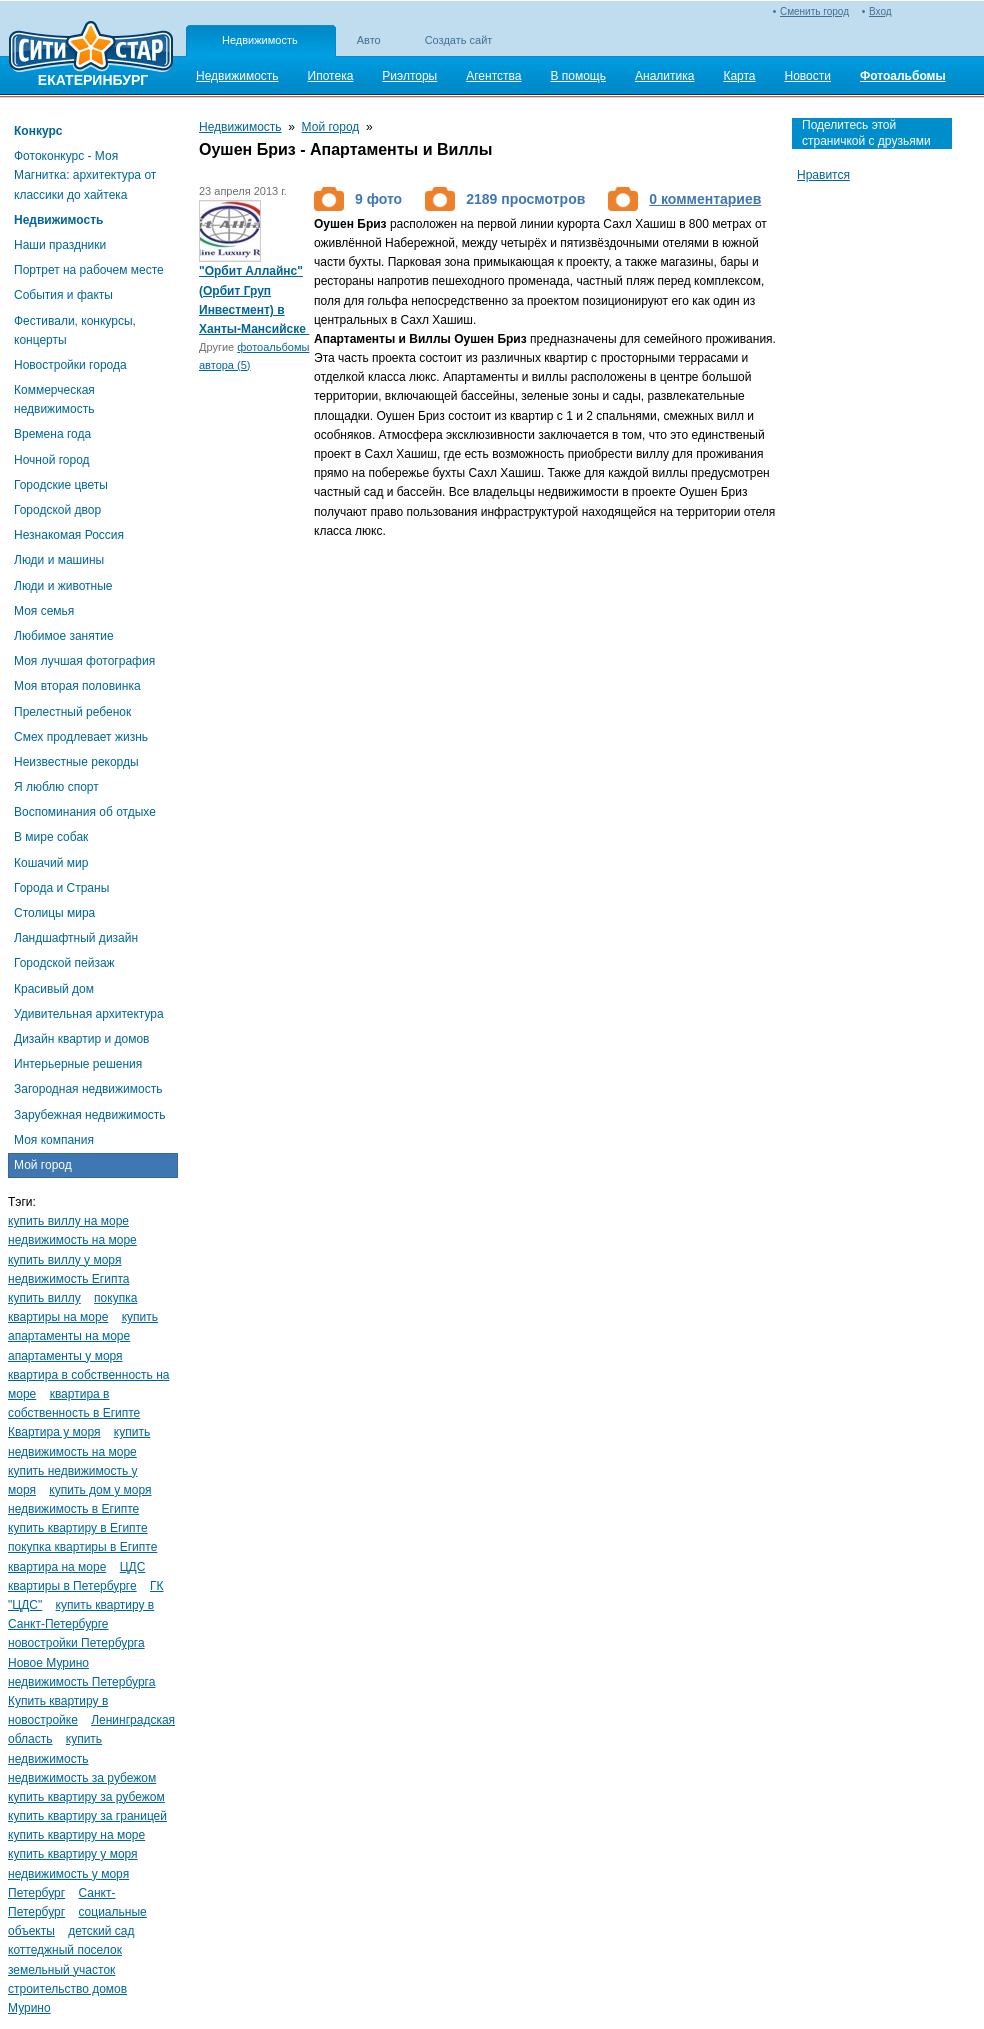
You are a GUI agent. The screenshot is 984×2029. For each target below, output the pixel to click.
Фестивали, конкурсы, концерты (75, 330)
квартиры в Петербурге (72, 1586)
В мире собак (51, 837)
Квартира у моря (54, 1432)
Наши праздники (60, 245)
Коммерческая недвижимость (54, 399)
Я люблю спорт (56, 787)
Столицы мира (54, 913)
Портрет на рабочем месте (89, 270)
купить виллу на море (68, 1221)
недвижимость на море (72, 1240)
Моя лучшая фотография (84, 661)
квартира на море (57, 1567)
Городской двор (57, 510)
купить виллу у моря (64, 1260)
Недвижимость (260, 40)
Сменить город (814, 11)
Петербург (36, 1893)
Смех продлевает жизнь (81, 737)
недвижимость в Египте (73, 1509)
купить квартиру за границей (87, 1816)
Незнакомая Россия (69, 535)
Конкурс (38, 131)
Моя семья (44, 611)
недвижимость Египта (68, 1279)
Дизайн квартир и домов (81, 1039)
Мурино (29, 2008)
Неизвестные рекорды (76, 762)
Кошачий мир (51, 863)
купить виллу (44, 1298)
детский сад (101, 1931)
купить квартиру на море (76, 1835)
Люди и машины (59, 560)
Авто (369, 40)
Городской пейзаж (64, 963)
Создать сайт (459, 40)
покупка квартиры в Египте (82, 1547)
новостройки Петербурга (76, 1643)
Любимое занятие (64, 636)
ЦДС (133, 1567)
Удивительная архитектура (89, 1014)
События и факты (63, 295)
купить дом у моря (100, 1490)
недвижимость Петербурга (81, 1682)
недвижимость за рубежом (82, 1778)
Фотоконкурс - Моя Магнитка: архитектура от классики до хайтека (85, 175)
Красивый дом (54, 989)
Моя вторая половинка (77, 686)
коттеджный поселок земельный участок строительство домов (67, 1969)
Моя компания (54, 1140)
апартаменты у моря (65, 1356)
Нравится (823, 175)
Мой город (43, 1165)
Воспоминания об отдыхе (85, 812)
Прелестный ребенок (72, 712)
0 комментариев (705, 199)
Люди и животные (63, 586)
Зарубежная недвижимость (90, 1115)
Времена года (52, 434)
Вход (880, 11)
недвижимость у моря (68, 1874)
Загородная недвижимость (88, 1089)
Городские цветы (61, 485)
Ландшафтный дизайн (76, 938)
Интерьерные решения (78, 1064)
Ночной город (52, 460)
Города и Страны (61, 888)
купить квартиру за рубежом (86, 1797)
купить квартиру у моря (73, 1854)
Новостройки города (70, 365)
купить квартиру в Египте (78, 1528)
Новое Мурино (48, 1663)
